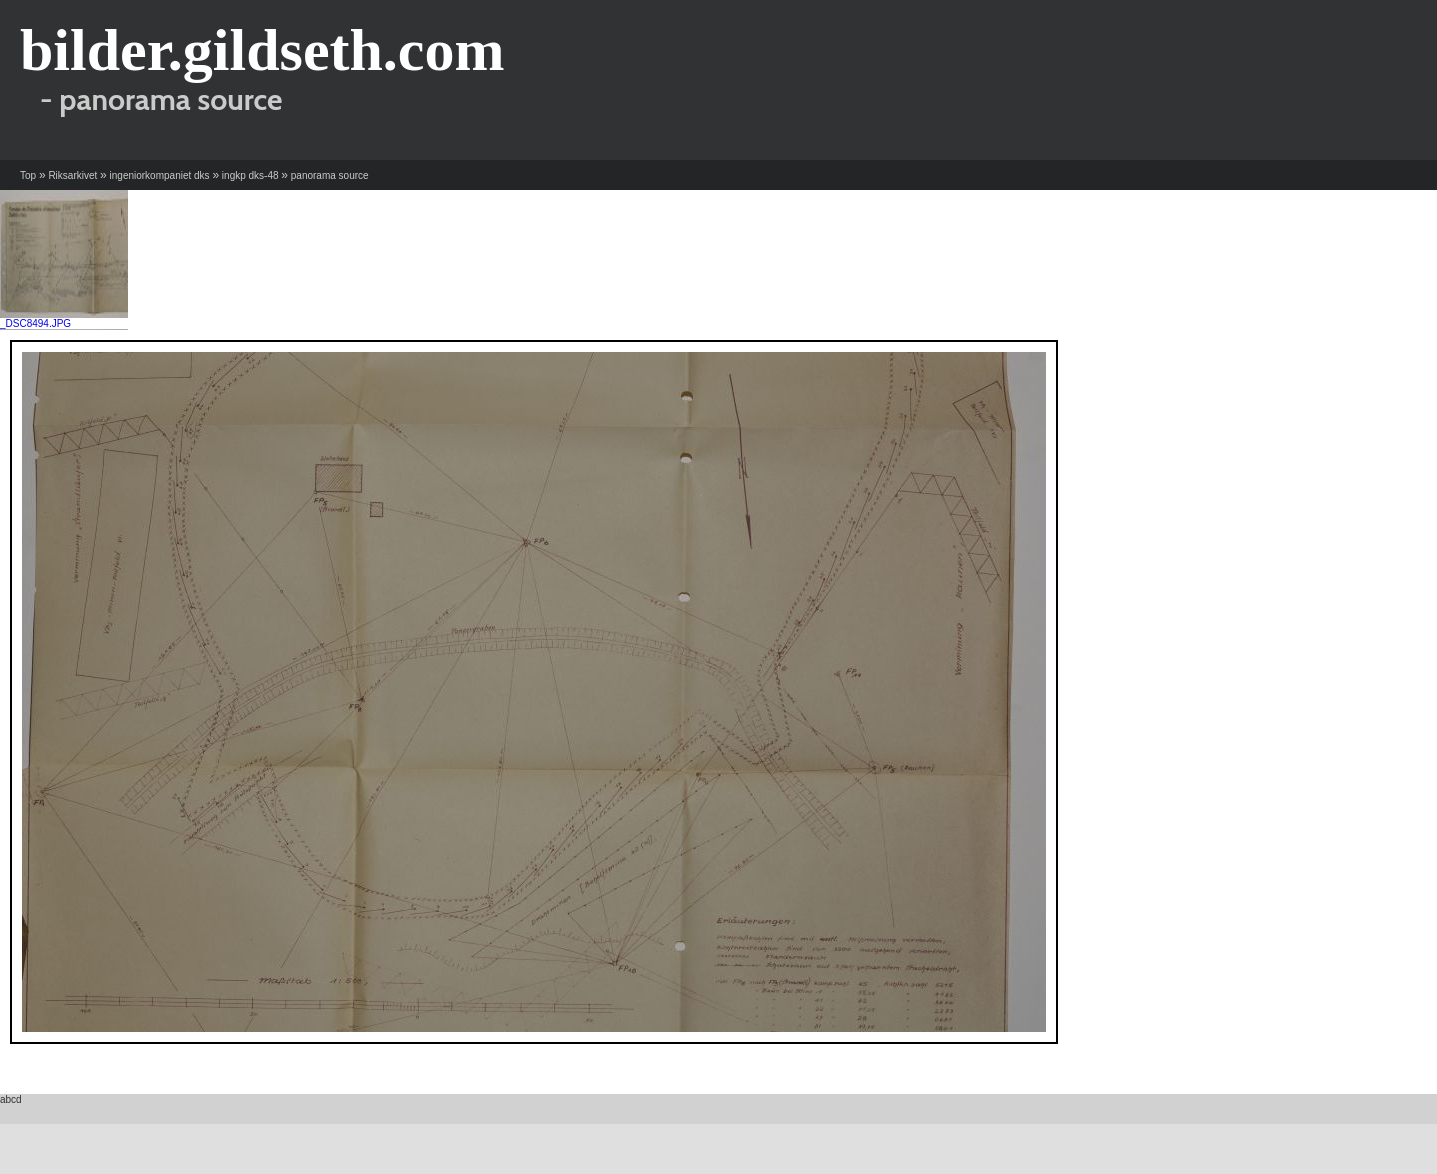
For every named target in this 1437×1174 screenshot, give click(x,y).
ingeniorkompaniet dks (160, 175)
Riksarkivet (72, 175)
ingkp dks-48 (250, 175)
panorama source (330, 175)
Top (28, 175)
